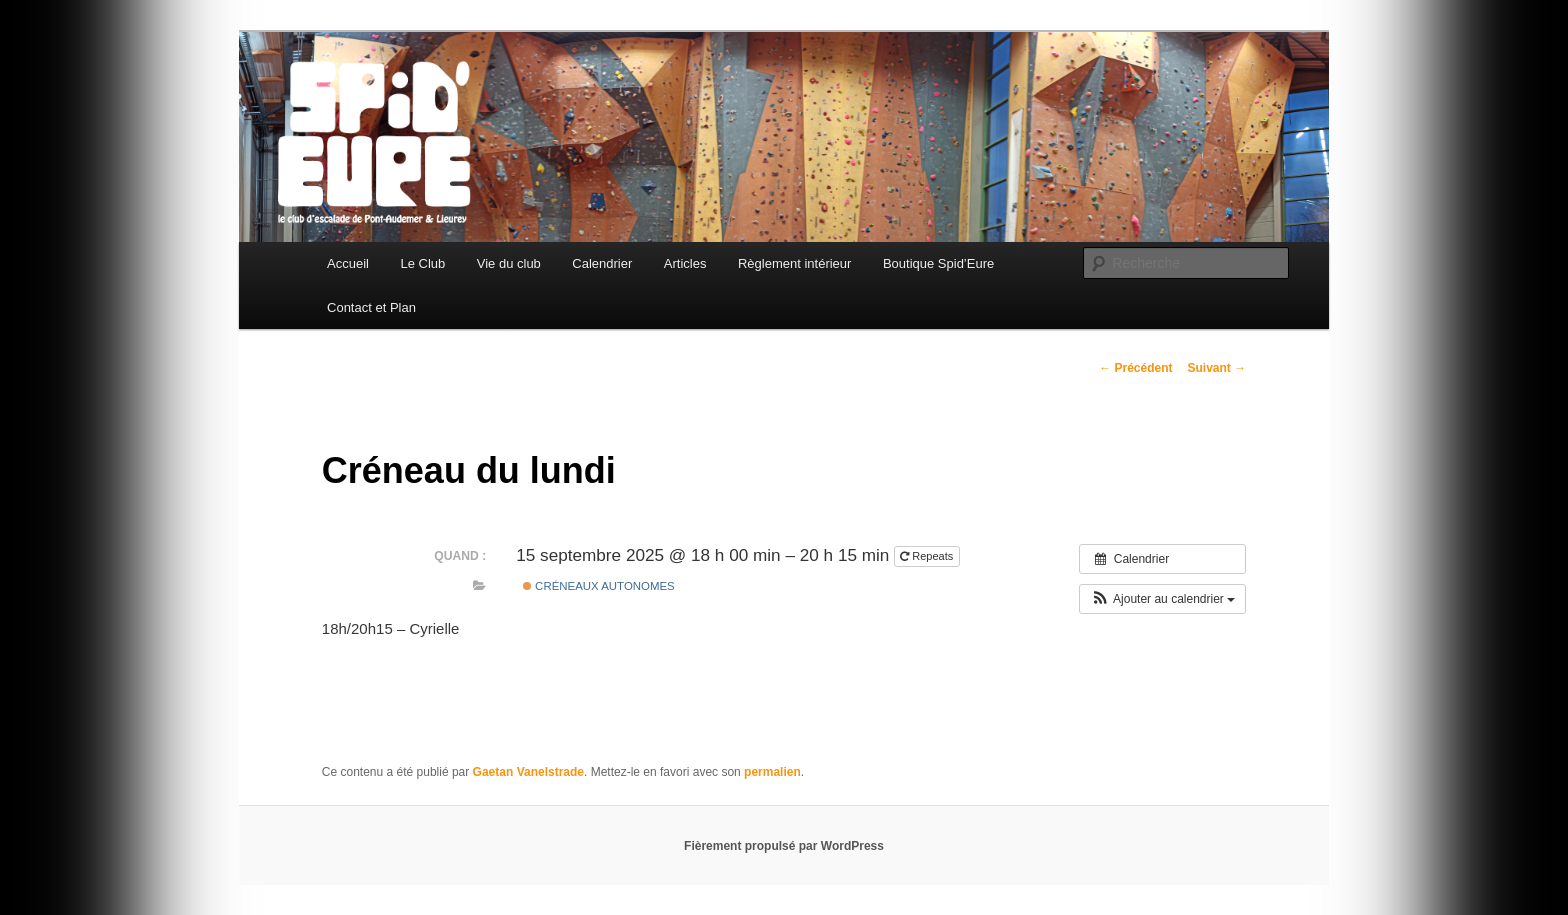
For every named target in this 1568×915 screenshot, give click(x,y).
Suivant (1216, 368)
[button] (1162, 599)
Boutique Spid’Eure (938, 263)
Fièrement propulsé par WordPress (784, 846)
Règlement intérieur (794, 263)
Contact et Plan (371, 307)
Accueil (348, 263)
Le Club (422, 263)
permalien (772, 772)
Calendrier (602, 263)
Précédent (1135, 368)
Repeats (928, 556)
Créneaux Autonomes (599, 586)
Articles (685, 263)
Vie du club (509, 263)
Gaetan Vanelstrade (528, 772)
